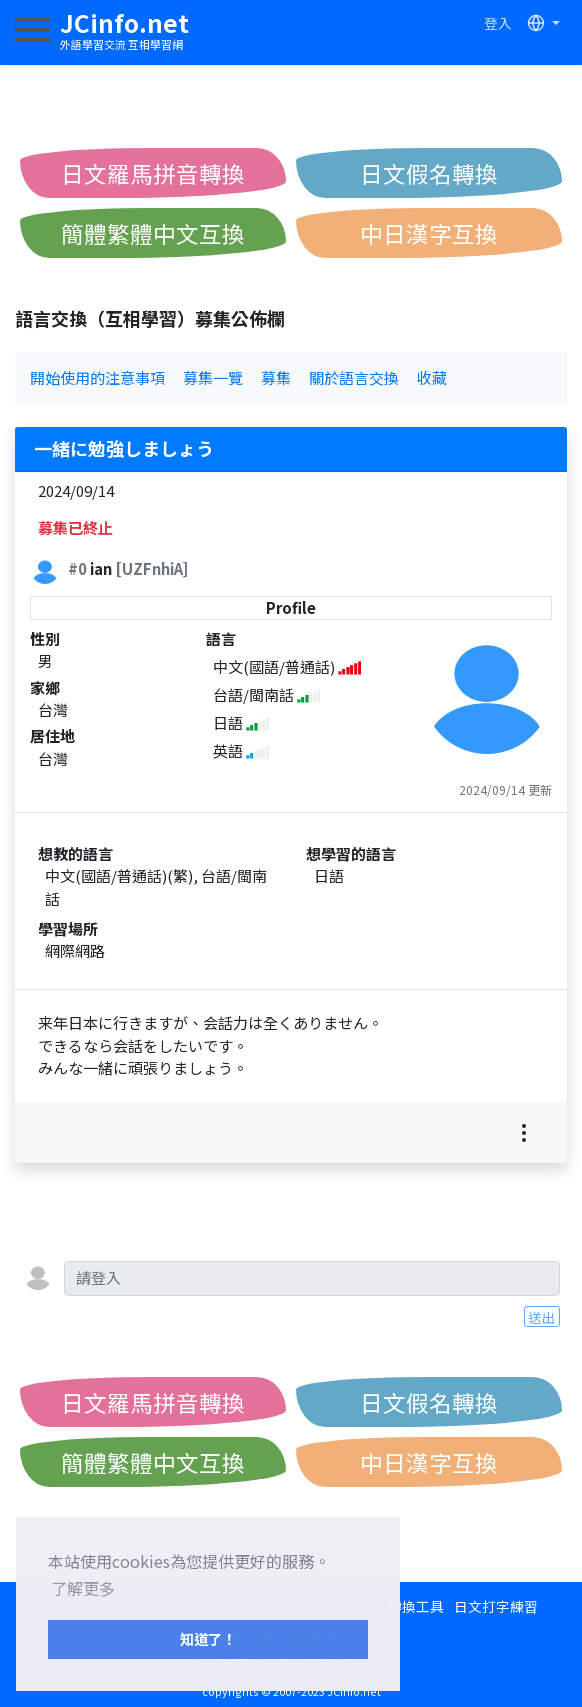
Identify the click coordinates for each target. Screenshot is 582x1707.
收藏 (432, 377)
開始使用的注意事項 (97, 377)
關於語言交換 (354, 377)
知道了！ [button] (208, 1638)
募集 (276, 377)
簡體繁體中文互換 (153, 233)
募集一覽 (213, 377)
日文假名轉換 (429, 173)
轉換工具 (416, 1606)
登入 (498, 23)
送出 (542, 1317)
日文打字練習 (496, 1606)
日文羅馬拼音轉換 (153, 173)
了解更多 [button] (83, 1588)
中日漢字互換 (429, 233)
